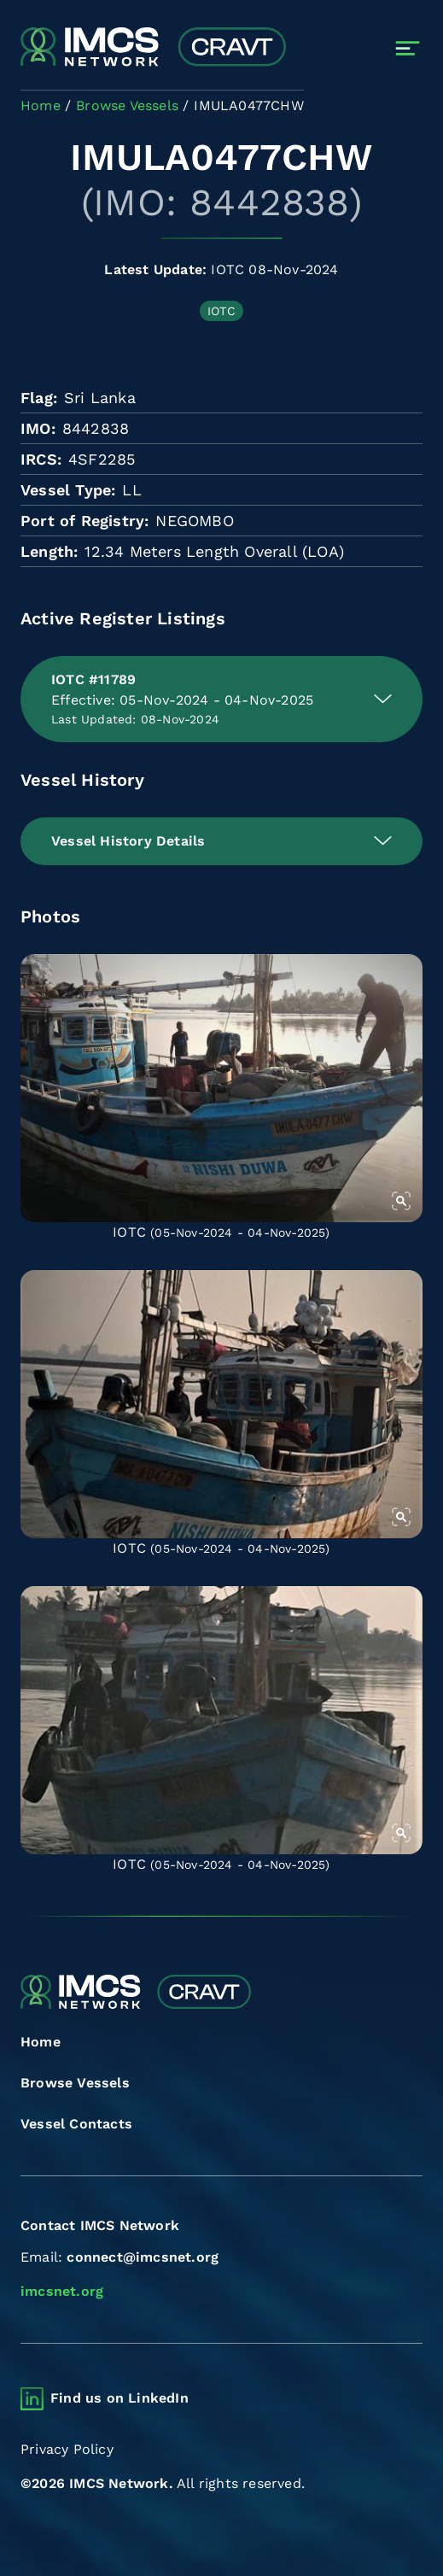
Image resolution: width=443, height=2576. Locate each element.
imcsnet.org (61, 2291)
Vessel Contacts (76, 2124)
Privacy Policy (67, 2449)
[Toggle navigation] (408, 48)
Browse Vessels (75, 2083)
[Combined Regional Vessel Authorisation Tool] (153, 48)
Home (40, 2042)
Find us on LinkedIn (119, 2398)
